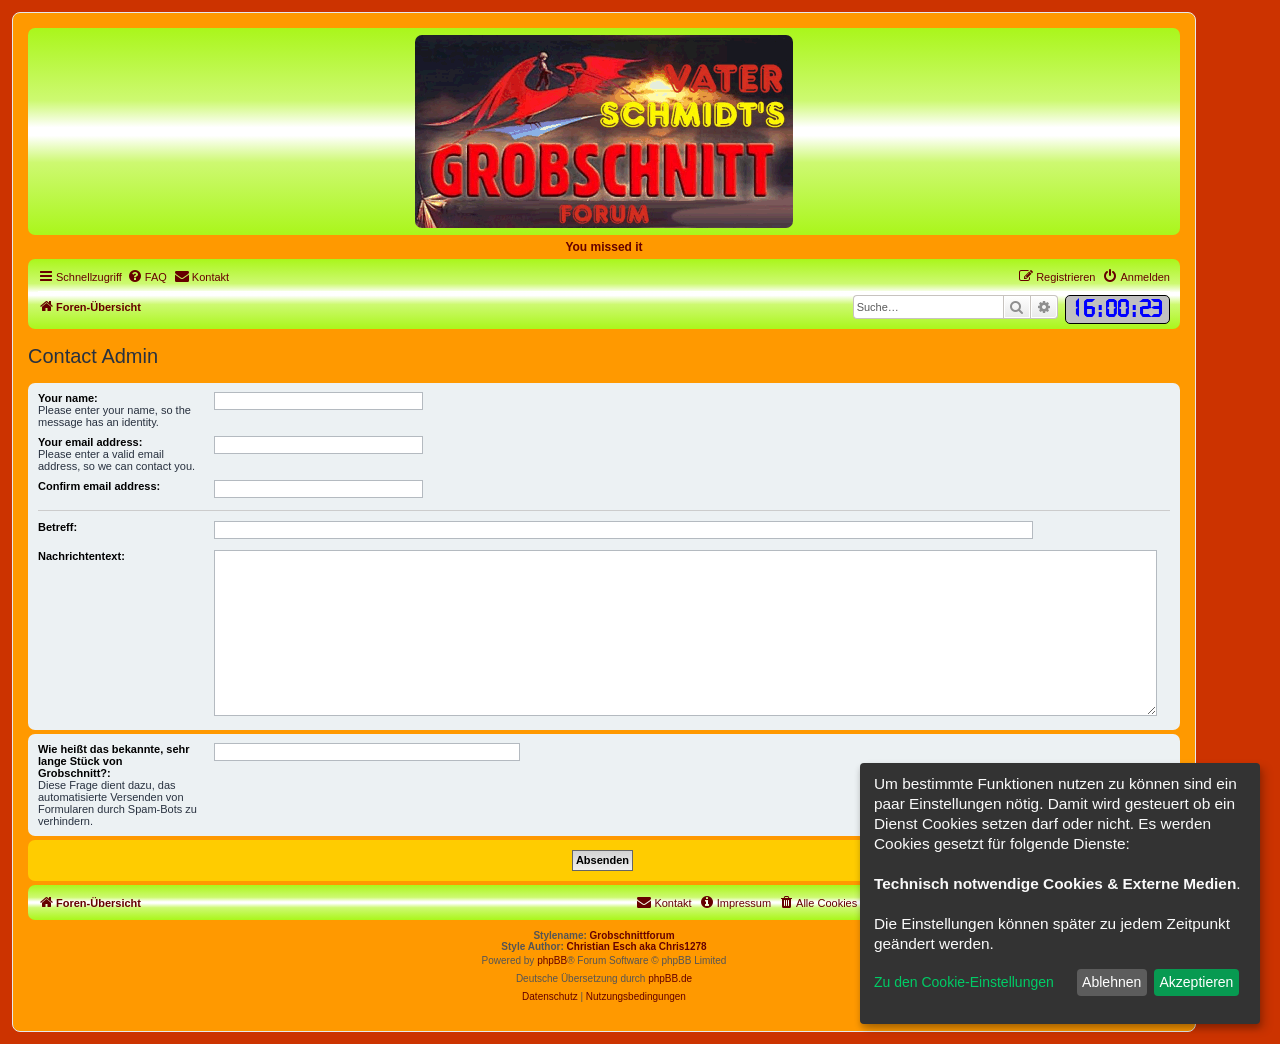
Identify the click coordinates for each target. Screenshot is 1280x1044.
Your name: (68, 398)
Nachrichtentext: (81, 556)
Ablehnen (1111, 982)
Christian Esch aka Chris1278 (637, 946)
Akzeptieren (1196, 982)
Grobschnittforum (632, 935)
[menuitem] (147, 277)
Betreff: (57, 527)
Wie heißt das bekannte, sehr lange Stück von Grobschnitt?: (114, 761)
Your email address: (90, 442)
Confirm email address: (99, 486)
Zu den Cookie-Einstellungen (964, 982)
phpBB (552, 960)
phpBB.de (670, 978)
